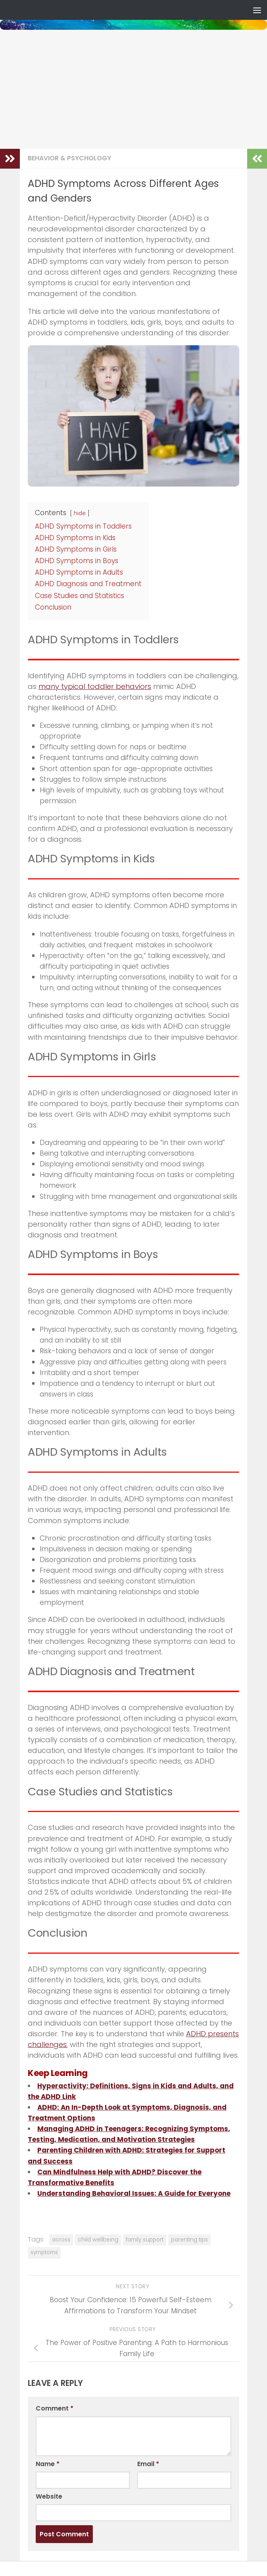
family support (144, 2239)
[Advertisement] (133, 89)
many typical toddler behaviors (94, 686)
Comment (54, 2408)
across (61, 2239)
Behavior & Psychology (69, 158)
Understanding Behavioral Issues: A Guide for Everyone (134, 2193)
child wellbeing (98, 2239)
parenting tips (189, 2239)
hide (80, 513)
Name (48, 2463)
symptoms (44, 2252)
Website (49, 2496)
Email (148, 2463)
